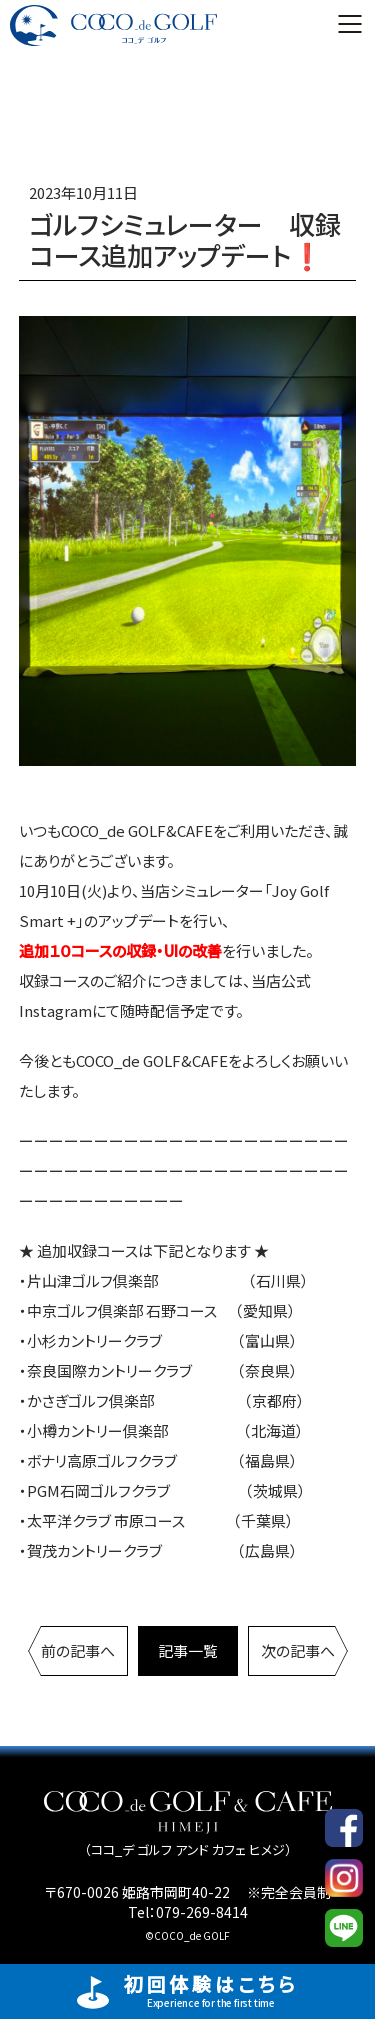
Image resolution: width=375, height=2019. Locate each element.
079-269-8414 (202, 1912)
